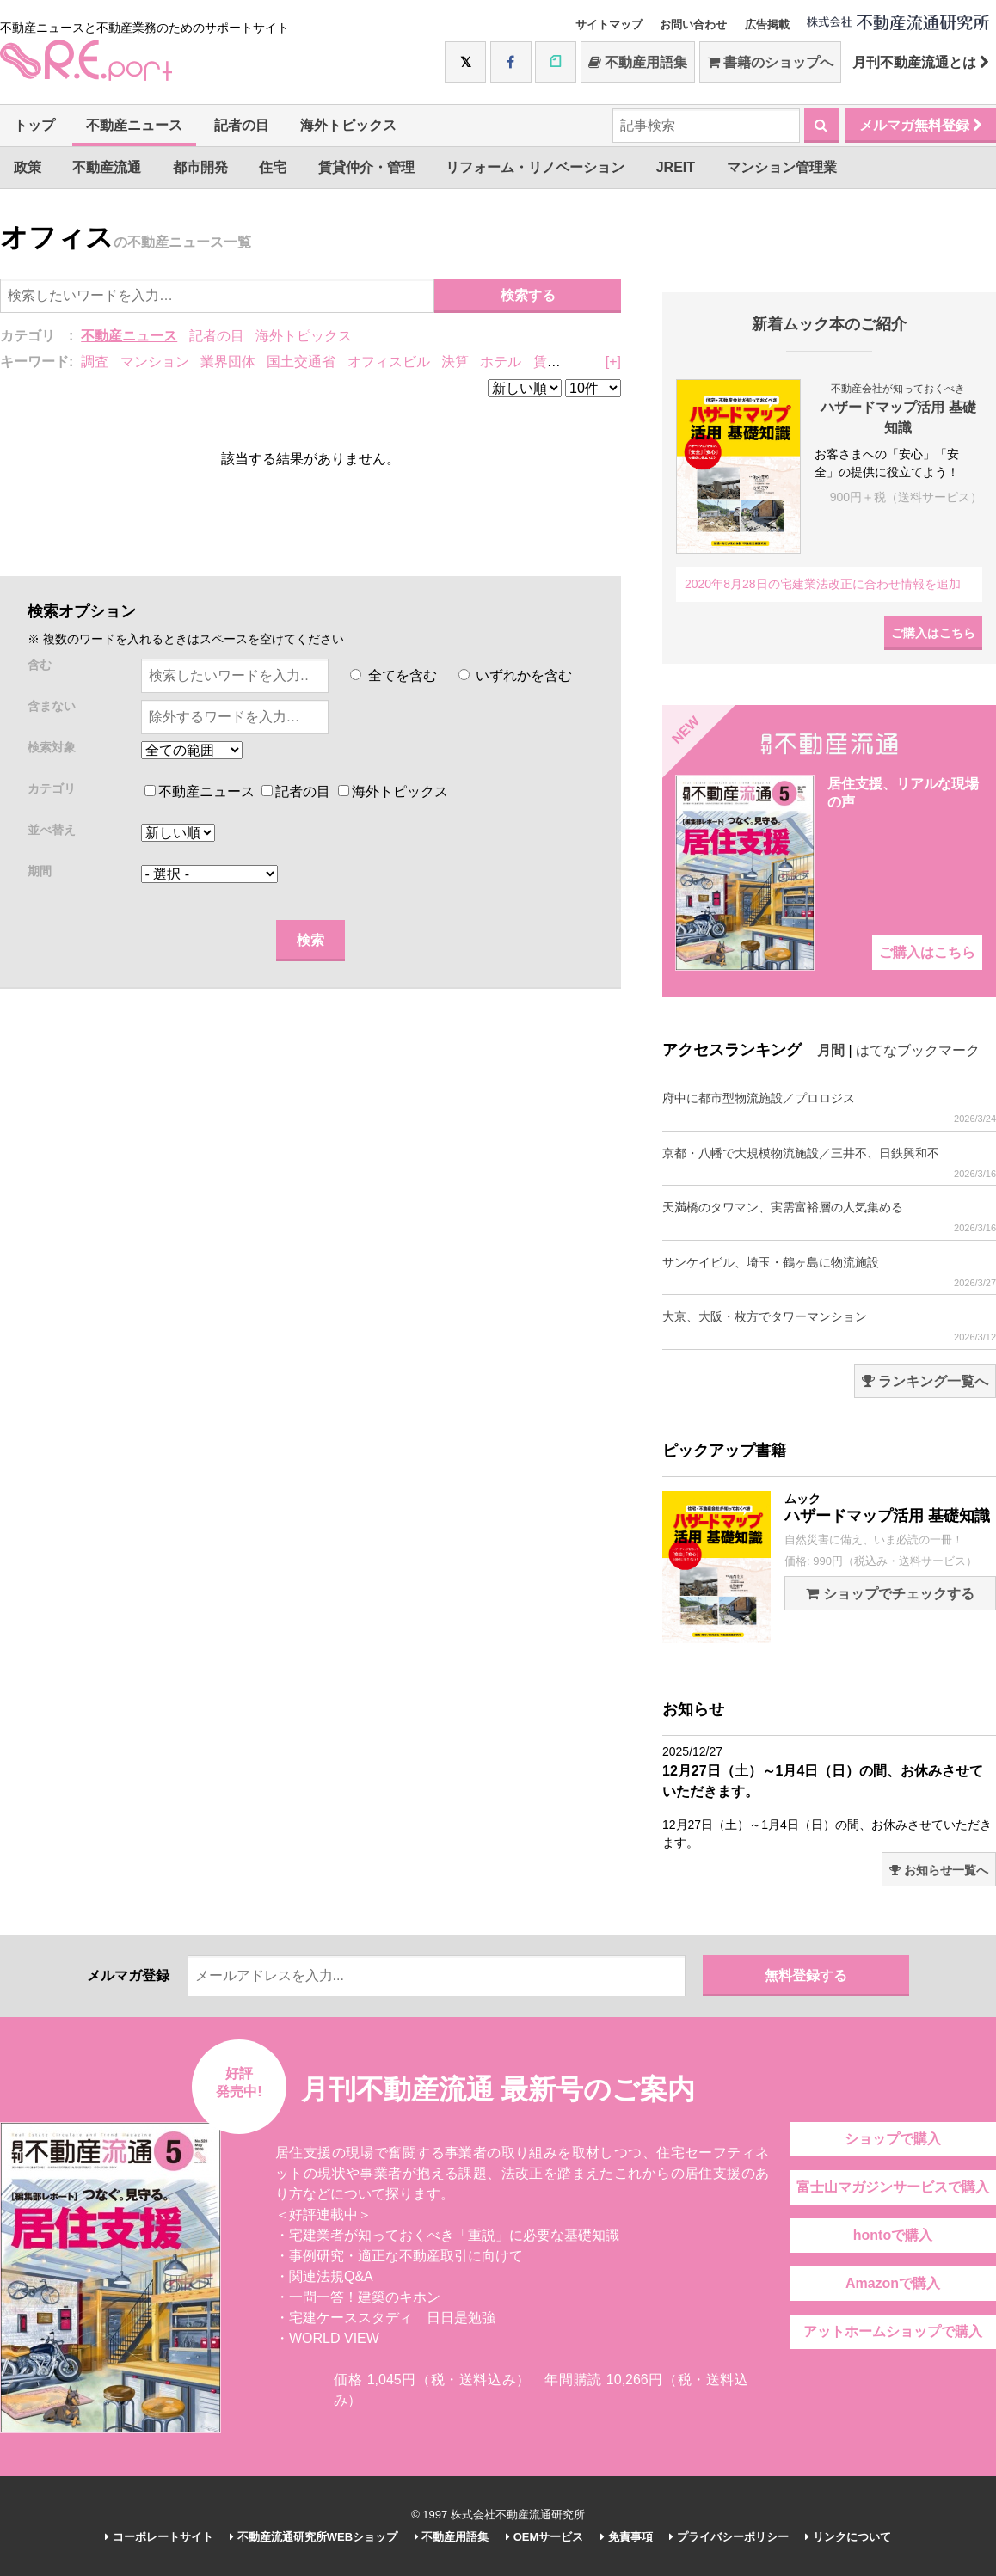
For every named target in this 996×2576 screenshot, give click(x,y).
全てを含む (393, 675)
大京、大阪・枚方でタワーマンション (829, 1326)
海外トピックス (348, 125)
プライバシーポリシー (729, 2536)
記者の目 (241, 125)
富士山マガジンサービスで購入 (892, 2187)
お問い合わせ (693, 24)
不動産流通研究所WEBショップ (313, 2536)
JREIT (675, 167)
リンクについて (848, 2536)
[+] (613, 361)
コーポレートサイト (159, 2536)
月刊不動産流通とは (920, 62)
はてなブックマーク (918, 1050)
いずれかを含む (515, 675)
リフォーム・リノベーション (535, 167)
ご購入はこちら (933, 633)
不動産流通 (106, 167)
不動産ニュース (134, 125)
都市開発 (200, 167)
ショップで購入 (893, 2138)
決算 (455, 361)
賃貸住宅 (560, 361)
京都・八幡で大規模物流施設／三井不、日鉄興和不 (829, 1163)
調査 (94, 361)
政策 (27, 167)
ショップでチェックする (890, 1593)
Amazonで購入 (892, 2283)
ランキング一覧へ (925, 1381)
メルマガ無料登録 (920, 125)
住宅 (272, 167)
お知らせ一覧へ (938, 1870)
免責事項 (626, 2536)
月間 (831, 1050)
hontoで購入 (892, 2235)
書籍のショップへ (770, 62)
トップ (34, 125)
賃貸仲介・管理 (366, 167)
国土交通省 (301, 361)
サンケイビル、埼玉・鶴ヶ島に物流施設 (829, 1272)
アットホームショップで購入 (892, 2331)
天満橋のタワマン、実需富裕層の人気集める (829, 1217)
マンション (154, 361)
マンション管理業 (782, 167)
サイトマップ (608, 24)
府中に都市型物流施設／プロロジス (829, 1108)
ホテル (500, 361)
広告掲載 (767, 24)
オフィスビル (388, 361)
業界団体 (227, 361)
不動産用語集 (637, 62)
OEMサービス (544, 2536)
